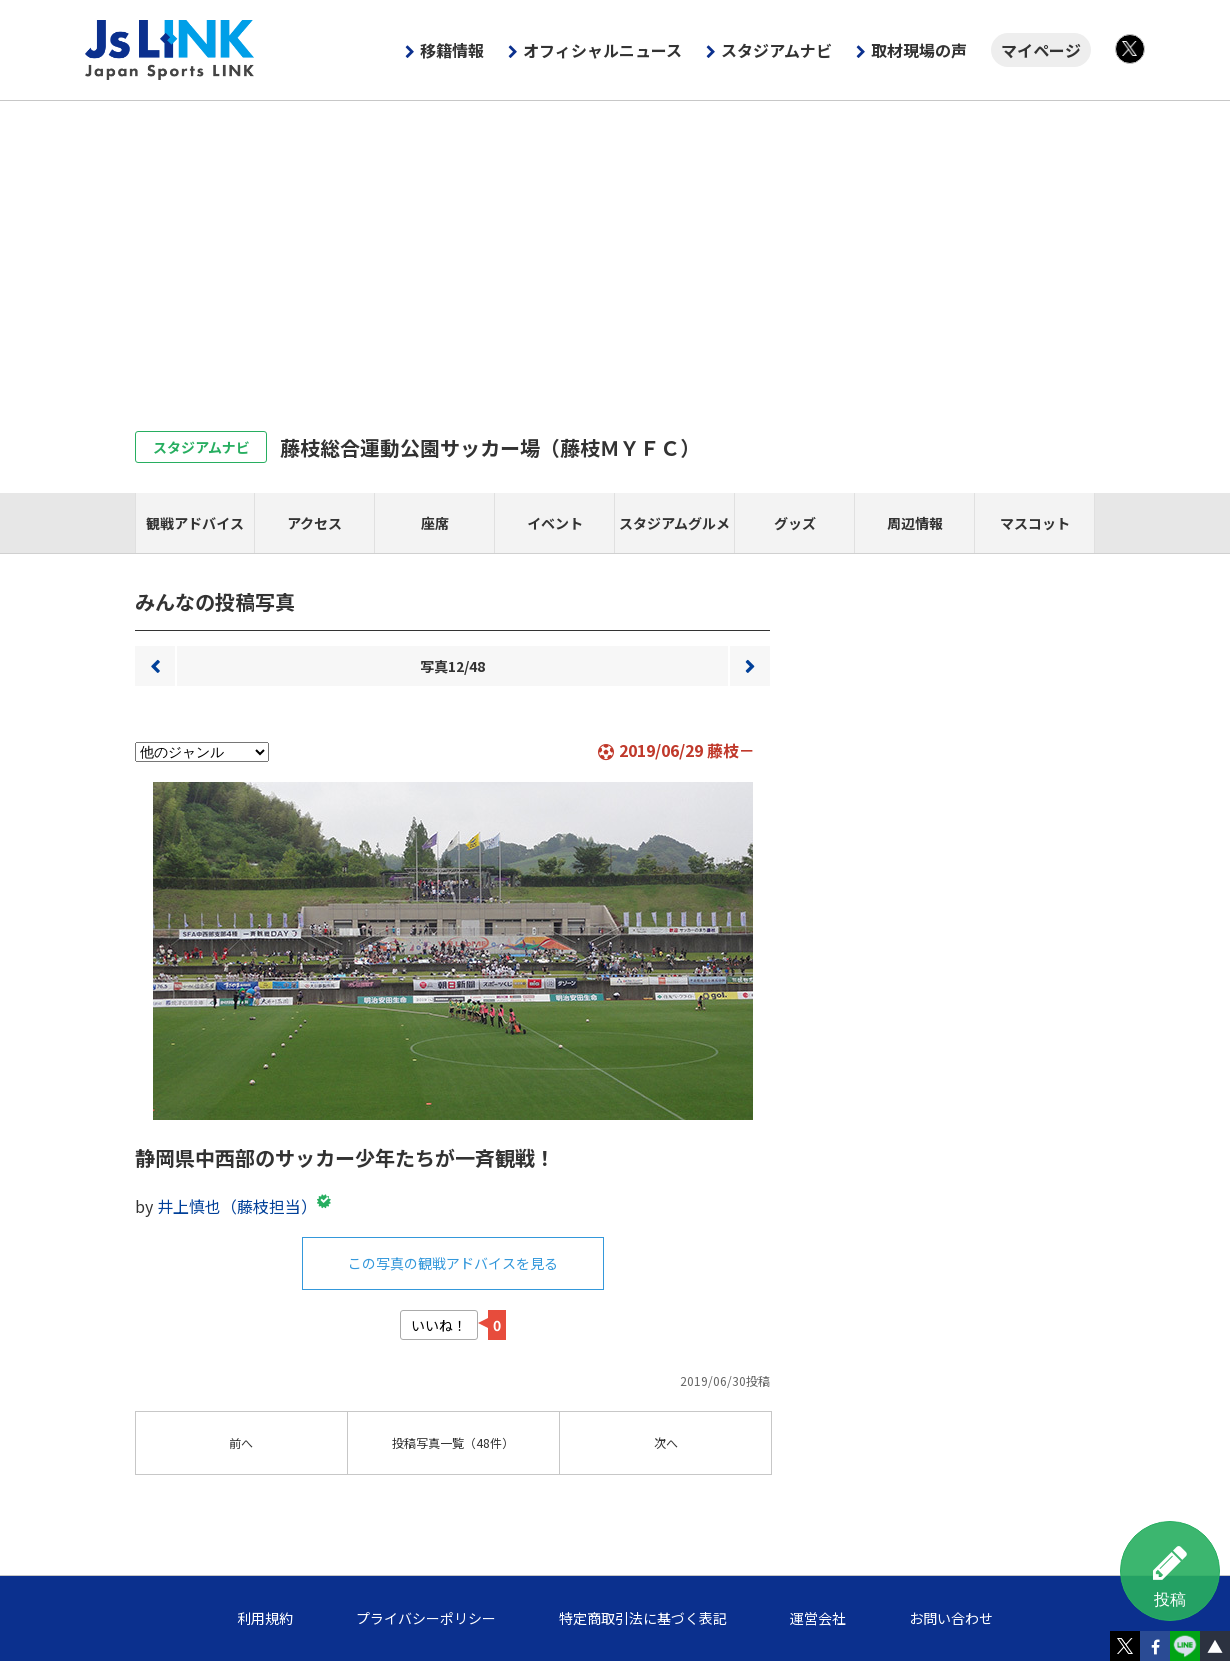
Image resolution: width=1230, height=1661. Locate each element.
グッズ (795, 523)
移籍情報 (452, 50)
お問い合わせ (951, 1618)
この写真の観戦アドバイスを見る (453, 1263)
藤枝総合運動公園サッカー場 (490, 447)
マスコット (1035, 523)
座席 (435, 523)
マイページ (1041, 50)
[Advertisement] (615, 251)
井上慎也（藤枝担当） (237, 1206)
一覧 (453, 1442)
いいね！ (439, 1325)
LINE (1185, 1646)
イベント (555, 523)
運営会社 (818, 1618)
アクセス (314, 523)
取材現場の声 (919, 50)
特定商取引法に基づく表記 (643, 1618)
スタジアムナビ (776, 50)
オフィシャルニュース (602, 50)
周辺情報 (915, 523)
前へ (155, 666)
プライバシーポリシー (426, 1618)
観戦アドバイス (195, 523)
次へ (750, 666)
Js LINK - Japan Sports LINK (170, 50)
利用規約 (265, 1618)
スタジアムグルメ (674, 523)
